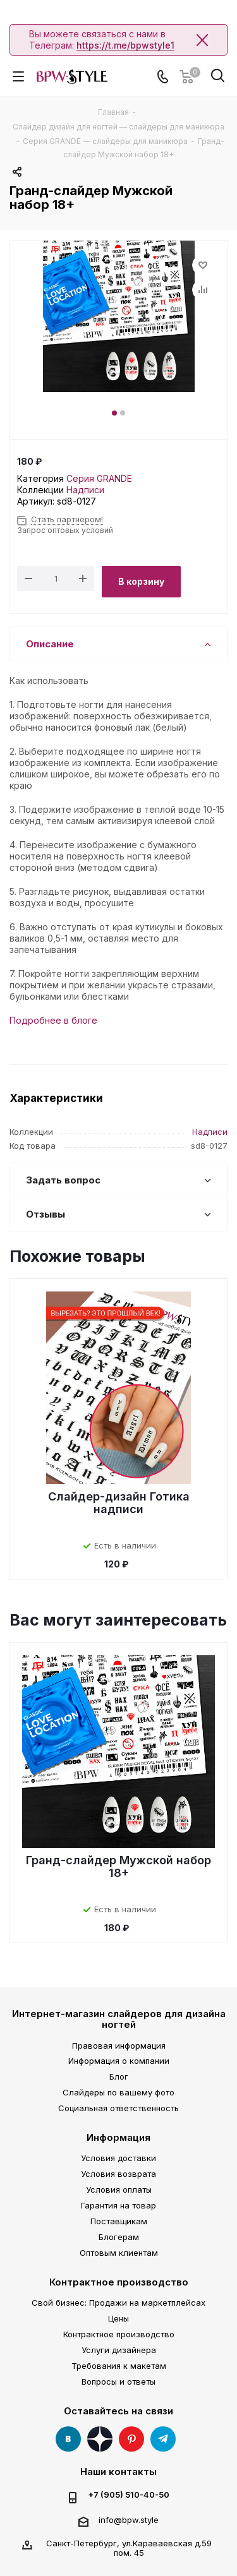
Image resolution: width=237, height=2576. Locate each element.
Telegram (163, 2439)
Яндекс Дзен (99, 2439)
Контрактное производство (118, 2282)
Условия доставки (118, 2158)
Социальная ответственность (118, 2108)
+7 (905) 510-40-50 (128, 2495)
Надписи (85, 489)
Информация (118, 2137)
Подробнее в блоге (53, 1020)
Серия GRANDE (99, 478)
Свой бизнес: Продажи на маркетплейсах (118, 2302)
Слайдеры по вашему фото (118, 2092)
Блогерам (119, 2237)
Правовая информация (119, 2045)
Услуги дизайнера (119, 2350)
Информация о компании (118, 2061)
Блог (118, 2076)
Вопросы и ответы (118, 2381)
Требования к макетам (118, 2366)
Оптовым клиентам (119, 2253)
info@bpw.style (129, 2520)
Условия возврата (118, 2174)
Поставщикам (118, 2221)
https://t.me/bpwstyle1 (125, 45)
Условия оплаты (119, 2189)
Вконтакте (68, 2439)
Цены (118, 2318)
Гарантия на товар (118, 2205)
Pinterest (131, 2439)
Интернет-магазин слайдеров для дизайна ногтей (119, 2019)
